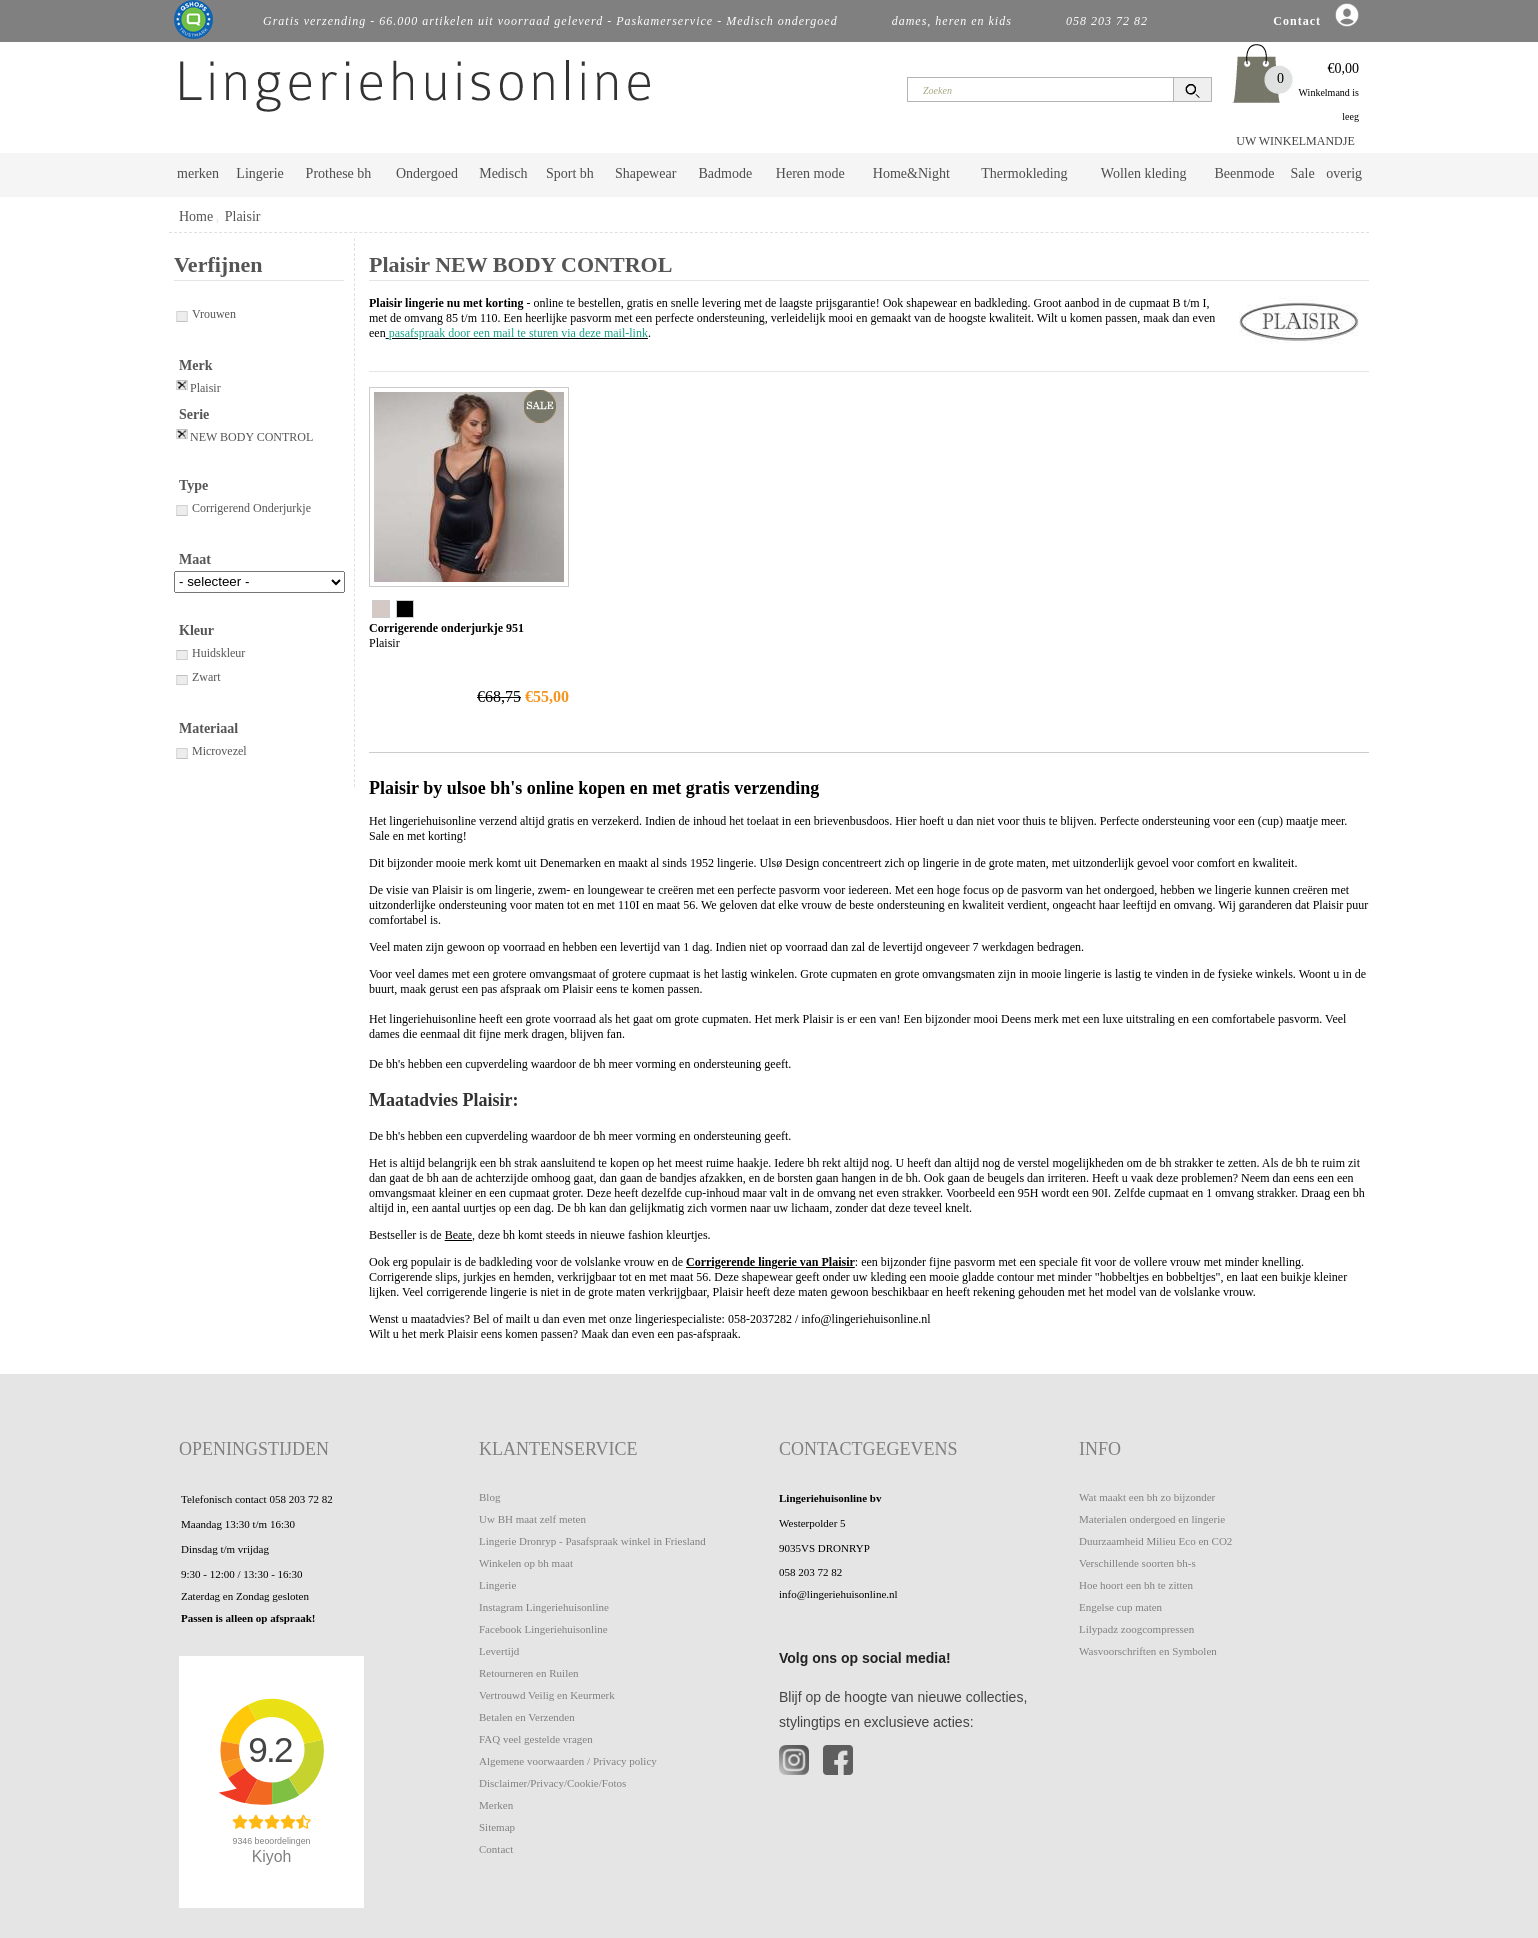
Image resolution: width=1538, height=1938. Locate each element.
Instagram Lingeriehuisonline (544, 1607)
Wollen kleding (1144, 173)
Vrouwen (205, 314)
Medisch (503, 173)
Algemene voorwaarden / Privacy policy (568, 1761)
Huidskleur (209, 653)
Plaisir (243, 216)
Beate (458, 1235)
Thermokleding (1024, 173)
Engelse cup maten (1120, 1607)
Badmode (726, 173)
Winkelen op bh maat (526, 1563)
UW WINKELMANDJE (1295, 141)
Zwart (197, 677)
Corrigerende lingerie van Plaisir (770, 1262)
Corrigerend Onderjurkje (242, 508)
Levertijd (499, 1651)
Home (196, 216)
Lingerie (259, 173)
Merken (496, 1805)
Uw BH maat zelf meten (532, 1519)
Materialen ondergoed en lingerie (1152, 1519)
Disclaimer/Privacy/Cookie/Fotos (552, 1783)
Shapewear (645, 173)
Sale (1303, 173)
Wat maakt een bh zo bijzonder (1147, 1497)
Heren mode (810, 173)
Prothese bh (339, 173)
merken (198, 173)
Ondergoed (427, 173)
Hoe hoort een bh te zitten (1136, 1585)
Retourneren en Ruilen (529, 1673)
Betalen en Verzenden (527, 1717)
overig (1344, 173)
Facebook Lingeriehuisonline (543, 1629)
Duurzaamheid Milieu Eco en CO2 (1155, 1541)
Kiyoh (272, 1856)
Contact (496, 1849)
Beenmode (1244, 173)
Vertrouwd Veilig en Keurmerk (547, 1695)
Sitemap (497, 1827)
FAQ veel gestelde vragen (536, 1739)
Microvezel (210, 751)
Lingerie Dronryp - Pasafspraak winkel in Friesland (592, 1541)
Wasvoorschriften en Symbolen (1148, 1651)
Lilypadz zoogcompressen (1136, 1629)
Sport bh (570, 173)
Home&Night (911, 173)
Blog (489, 1497)
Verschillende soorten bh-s (1137, 1563)
